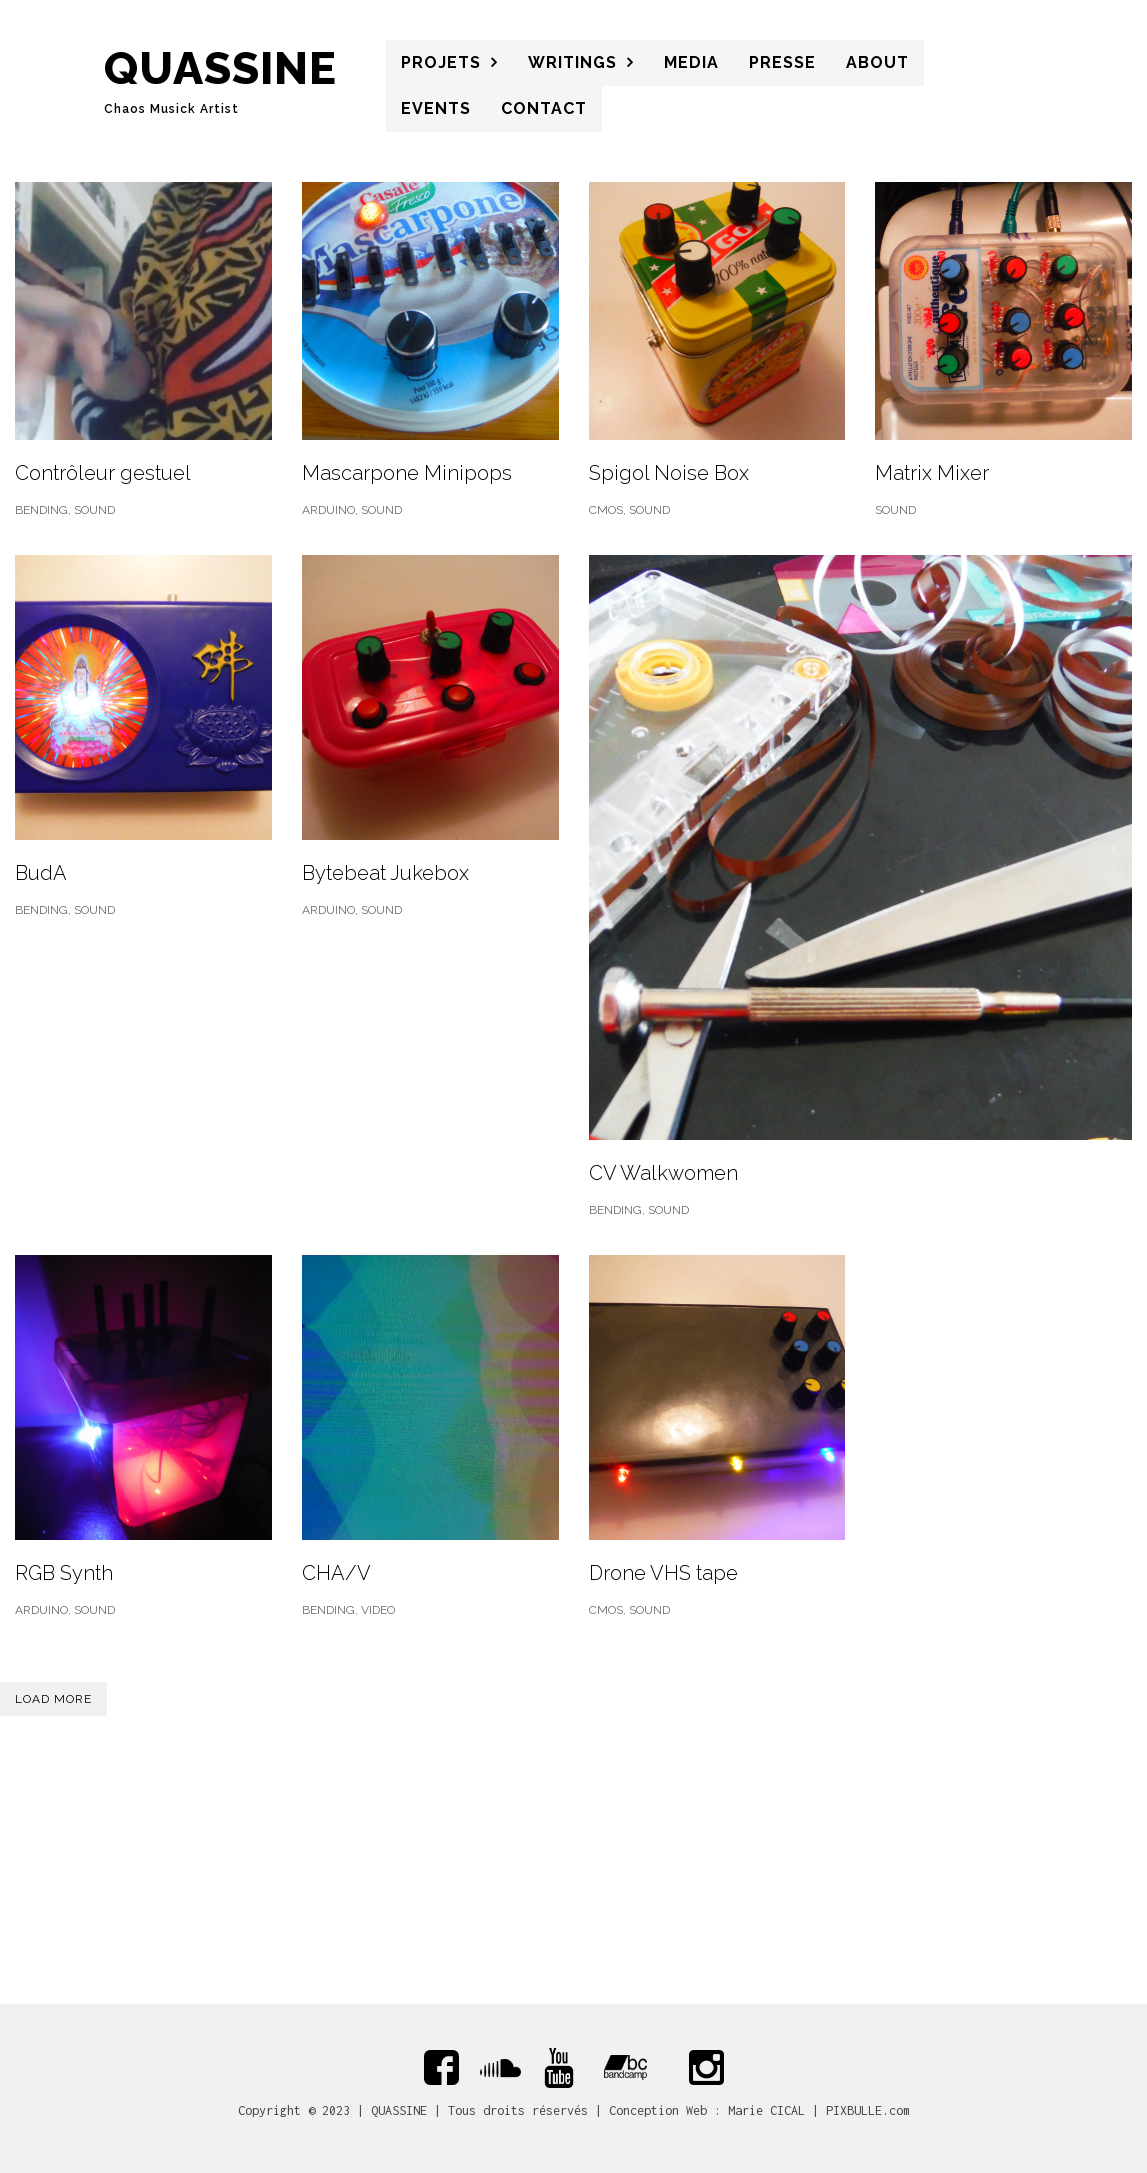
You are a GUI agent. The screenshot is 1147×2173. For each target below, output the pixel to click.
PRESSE (782, 62)
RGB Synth (64, 1573)
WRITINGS (572, 62)
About (877, 62)
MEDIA (691, 62)
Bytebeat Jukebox (385, 873)
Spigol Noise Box (669, 473)
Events (436, 108)
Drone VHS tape (663, 1573)
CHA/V (336, 1573)
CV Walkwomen (663, 1173)
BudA (41, 873)
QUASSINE (220, 68)
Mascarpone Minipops (407, 473)
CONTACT (544, 108)
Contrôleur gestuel (103, 473)
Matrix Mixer (932, 473)
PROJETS (441, 62)
